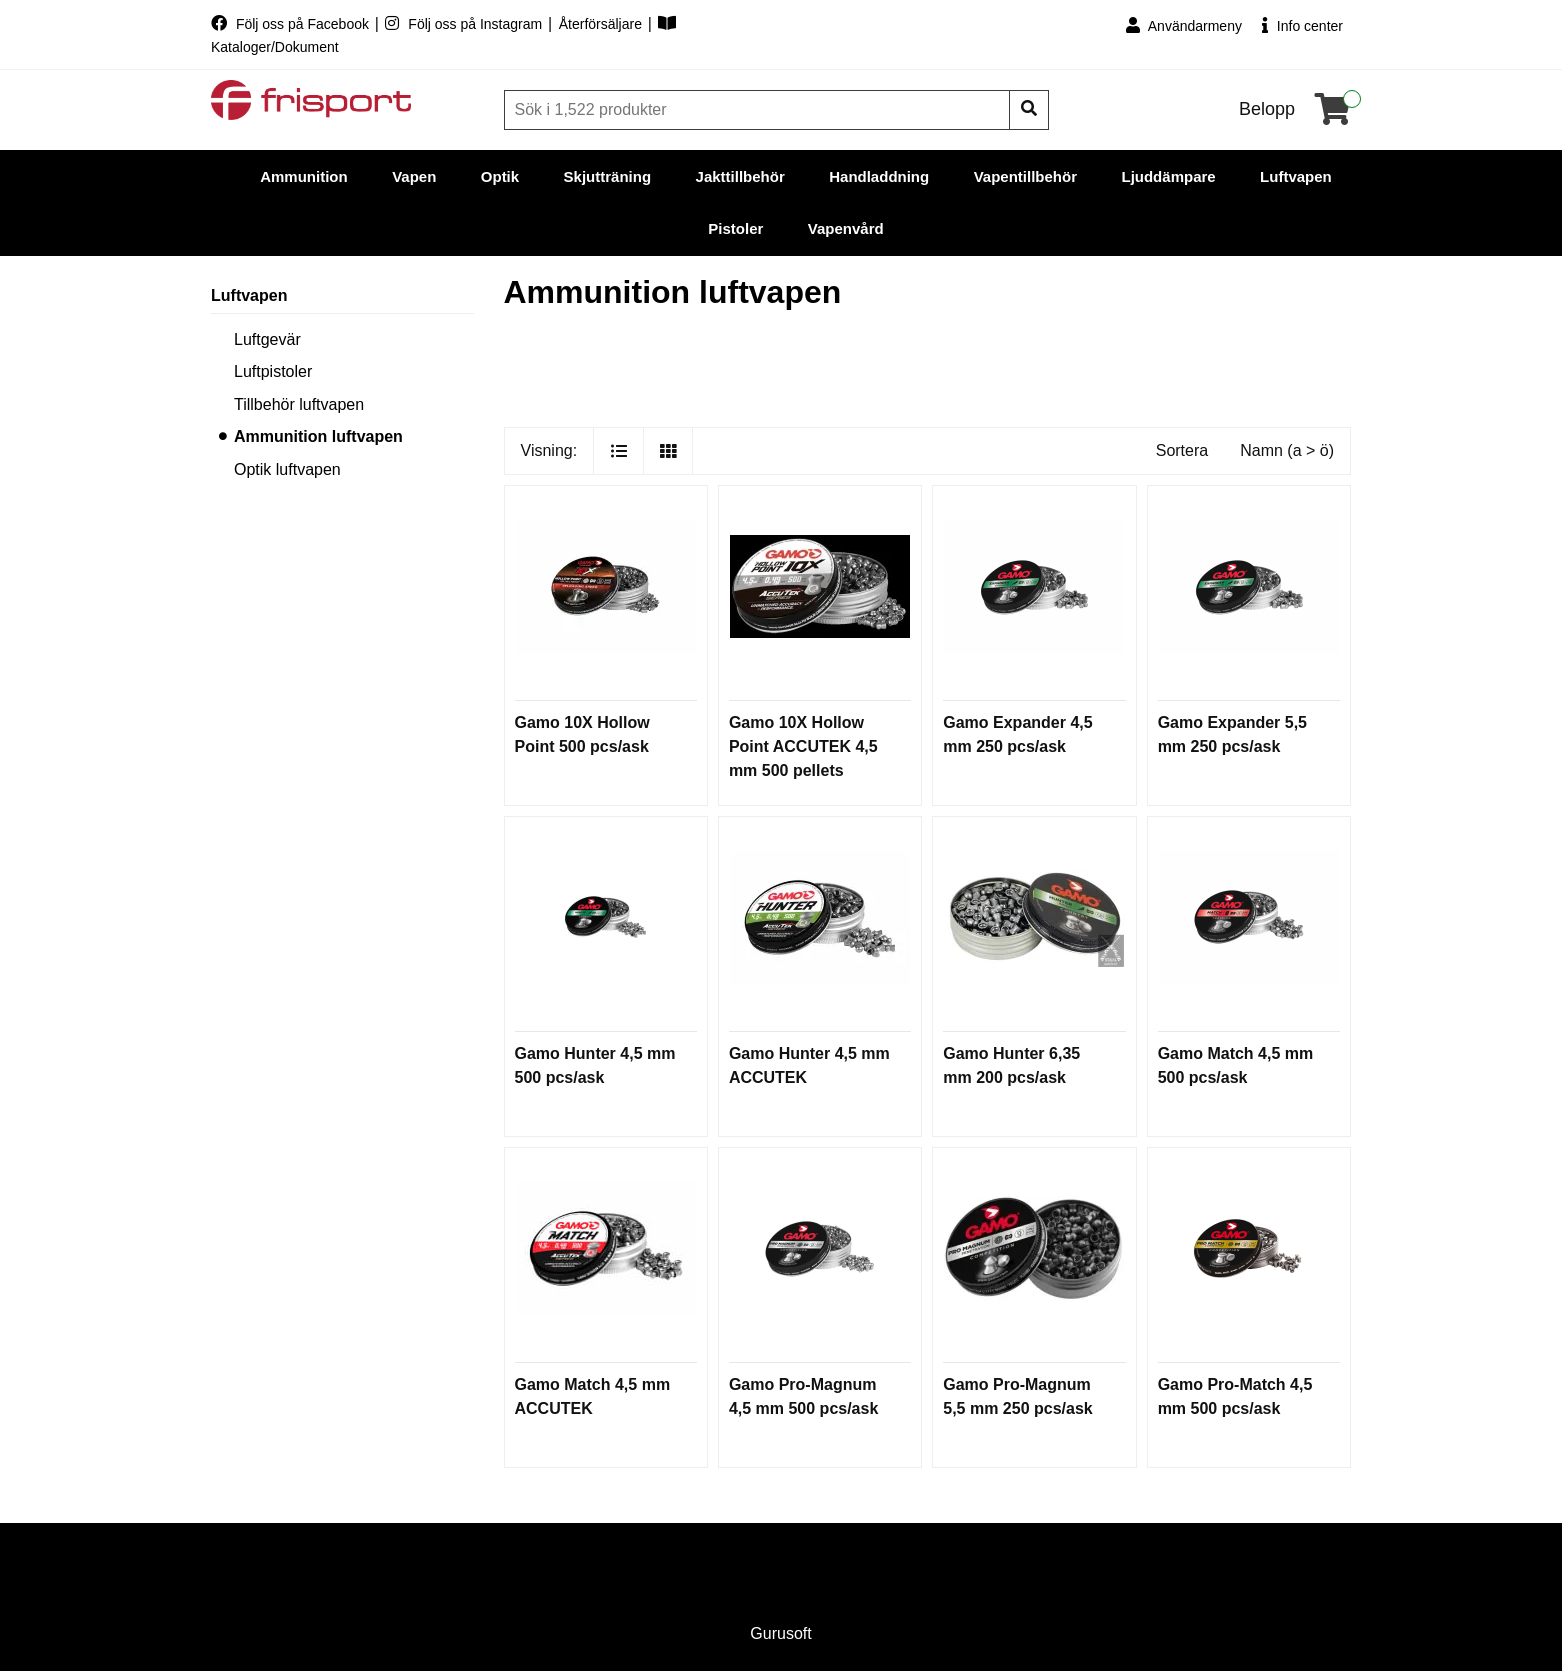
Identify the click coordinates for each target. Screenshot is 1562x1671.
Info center (1302, 25)
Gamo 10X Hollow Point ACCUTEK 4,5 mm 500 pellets (803, 746)
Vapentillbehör (1025, 176)
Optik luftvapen (287, 469)
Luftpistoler (273, 371)
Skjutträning (608, 176)
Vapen (414, 176)
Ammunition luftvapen (318, 436)
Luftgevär (267, 339)
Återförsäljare (602, 24)
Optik (500, 176)
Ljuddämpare (1168, 176)
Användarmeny (1184, 25)
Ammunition (304, 176)
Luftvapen (1296, 176)
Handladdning (879, 176)
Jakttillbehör (740, 176)
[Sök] (759, 110)
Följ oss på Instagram (465, 24)
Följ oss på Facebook (292, 24)
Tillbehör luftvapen (299, 404)
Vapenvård (846, 228)
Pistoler (735, 228)
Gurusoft (780, 1633)
